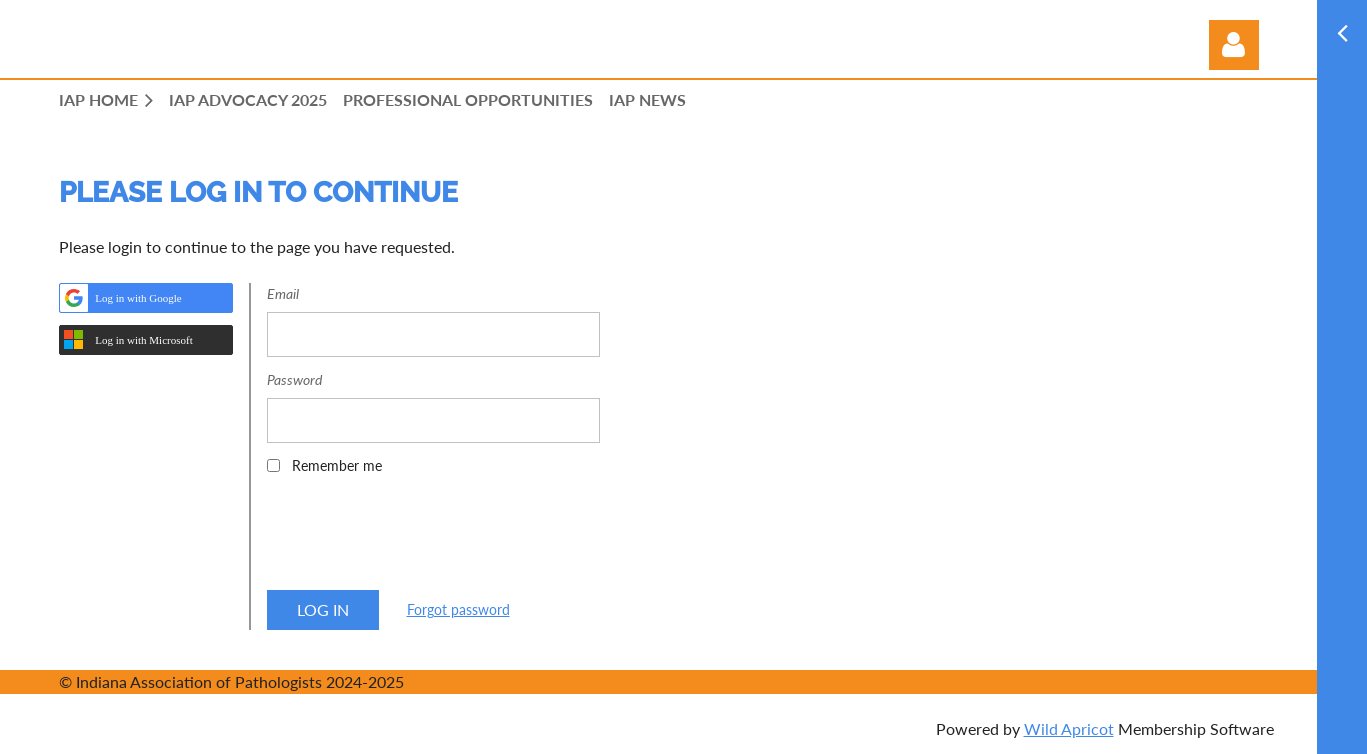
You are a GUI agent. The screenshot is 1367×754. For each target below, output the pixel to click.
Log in (1234, 45)
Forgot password (458, 609)
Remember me (337, 465)
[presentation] (419, 539)
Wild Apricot (1069, 728)
